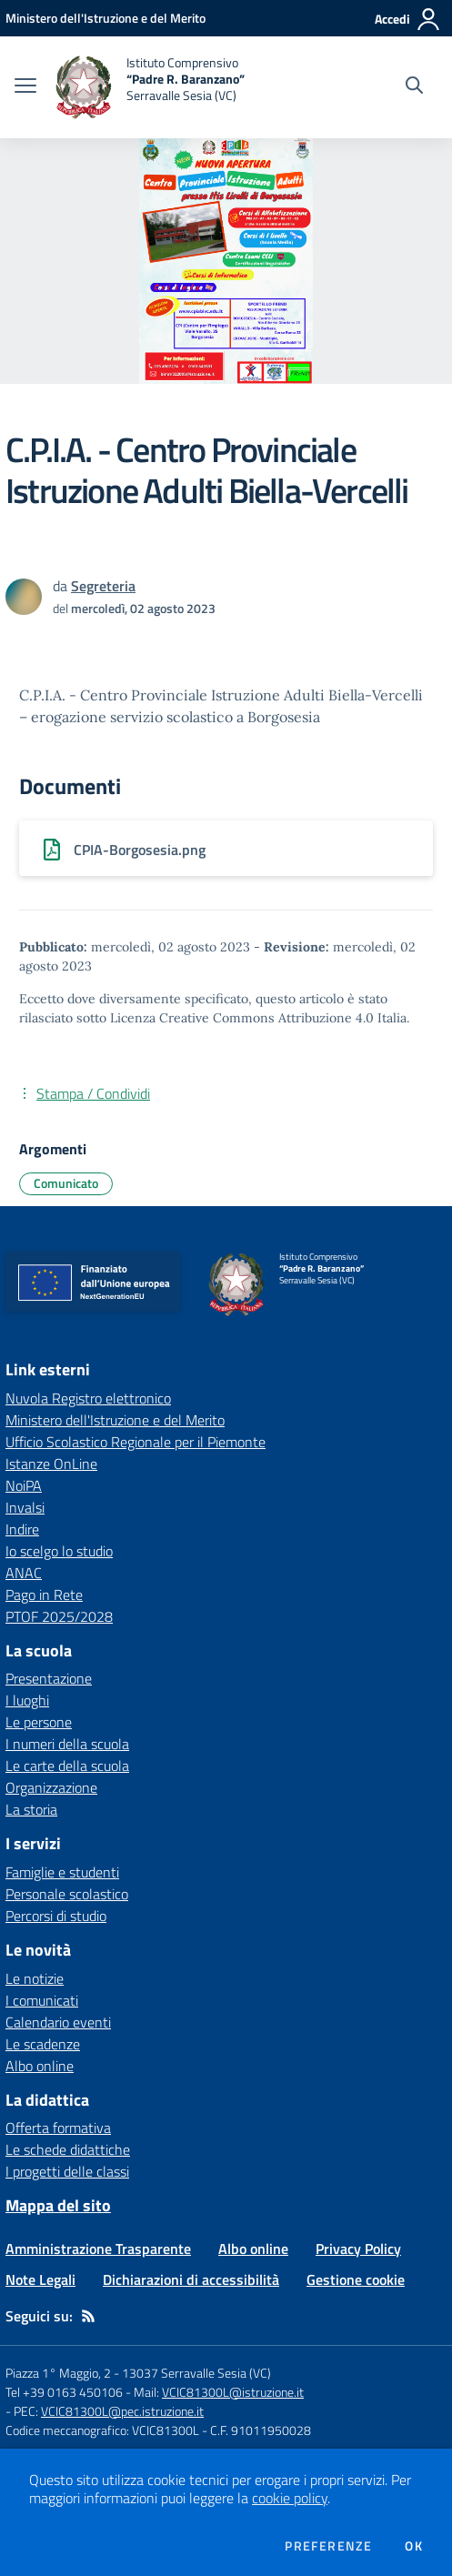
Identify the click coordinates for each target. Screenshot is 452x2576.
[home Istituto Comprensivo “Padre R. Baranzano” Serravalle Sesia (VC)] (150, 87)
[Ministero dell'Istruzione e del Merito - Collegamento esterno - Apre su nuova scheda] (105, 17)
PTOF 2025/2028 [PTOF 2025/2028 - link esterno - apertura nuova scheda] (59, 1616)
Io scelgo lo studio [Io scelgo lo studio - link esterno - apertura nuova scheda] (59, 1551)
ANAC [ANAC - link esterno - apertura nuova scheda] (23, 1573)
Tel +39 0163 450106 (64, 2391)
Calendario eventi (58, 2022)
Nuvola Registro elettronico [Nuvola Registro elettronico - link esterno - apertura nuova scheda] (88, 1398)
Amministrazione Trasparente (98, 2248)
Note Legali (40, 2279)
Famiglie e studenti (62, 1872)
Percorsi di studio (55, 1916)
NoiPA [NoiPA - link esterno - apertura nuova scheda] (23, 1485)
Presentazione (48, 1678)
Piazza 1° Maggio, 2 (59, 2372)
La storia (31, 1809)
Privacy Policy (358, 2248)
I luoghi (27, 1700)
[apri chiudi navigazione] (25, 87)
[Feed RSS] (88, 2316)
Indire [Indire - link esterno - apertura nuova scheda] (22, 1529)
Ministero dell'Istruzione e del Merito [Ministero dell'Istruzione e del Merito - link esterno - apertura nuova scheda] (115, 1420)
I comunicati (41, 2000)
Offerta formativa (58, 2127)
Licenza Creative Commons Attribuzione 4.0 (242, 1018)
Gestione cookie (355, 2279)
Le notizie (34, 1978)
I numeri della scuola (67, 1744)
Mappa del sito (58, 2205)
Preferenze (328, 2546)
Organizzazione (51, 1787)
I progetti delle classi (67, 2171)
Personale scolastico (66, 1894)
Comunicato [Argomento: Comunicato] (66, 1182)
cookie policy (289, 2498)
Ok (414, 2546)
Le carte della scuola (67, 1765)
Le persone (38, 1722)
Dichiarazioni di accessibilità (191, 2279)
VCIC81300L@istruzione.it (233, 2391)
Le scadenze (42, 2044)
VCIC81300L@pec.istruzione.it (122, 2410)
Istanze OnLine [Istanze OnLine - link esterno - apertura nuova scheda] (51, 1463)
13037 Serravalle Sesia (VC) (196, 2372)
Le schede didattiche (67, 2149)
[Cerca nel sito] (414, 87)
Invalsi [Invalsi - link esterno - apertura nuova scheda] (25, 1507)
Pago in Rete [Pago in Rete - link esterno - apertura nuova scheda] (44, 1594)
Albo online (39, 2066)
